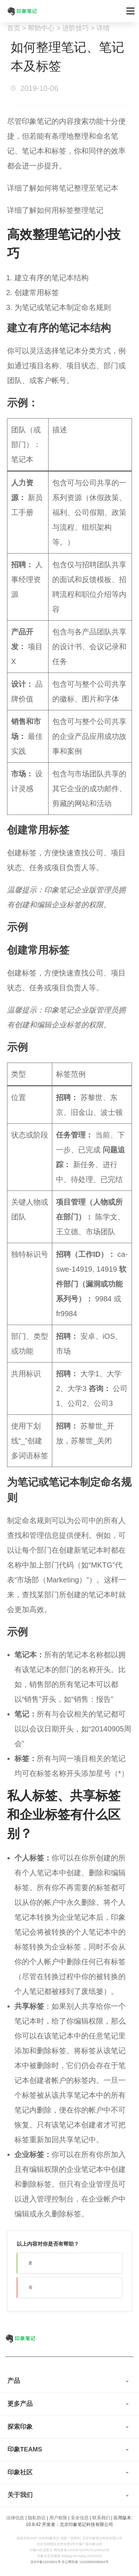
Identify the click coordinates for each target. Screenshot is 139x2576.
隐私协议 (37, 2517)
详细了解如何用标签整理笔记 (55, 210)
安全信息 (80, 2517)
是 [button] (30, 2263)
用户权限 (58, 2517)
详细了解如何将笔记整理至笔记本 (62, 188)
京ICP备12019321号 (45, 2562)
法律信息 (15, 2517)
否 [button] (30, 2287)
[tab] (69, 2381)
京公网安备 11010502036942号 (85, 2562)
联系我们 (101, 2517)
